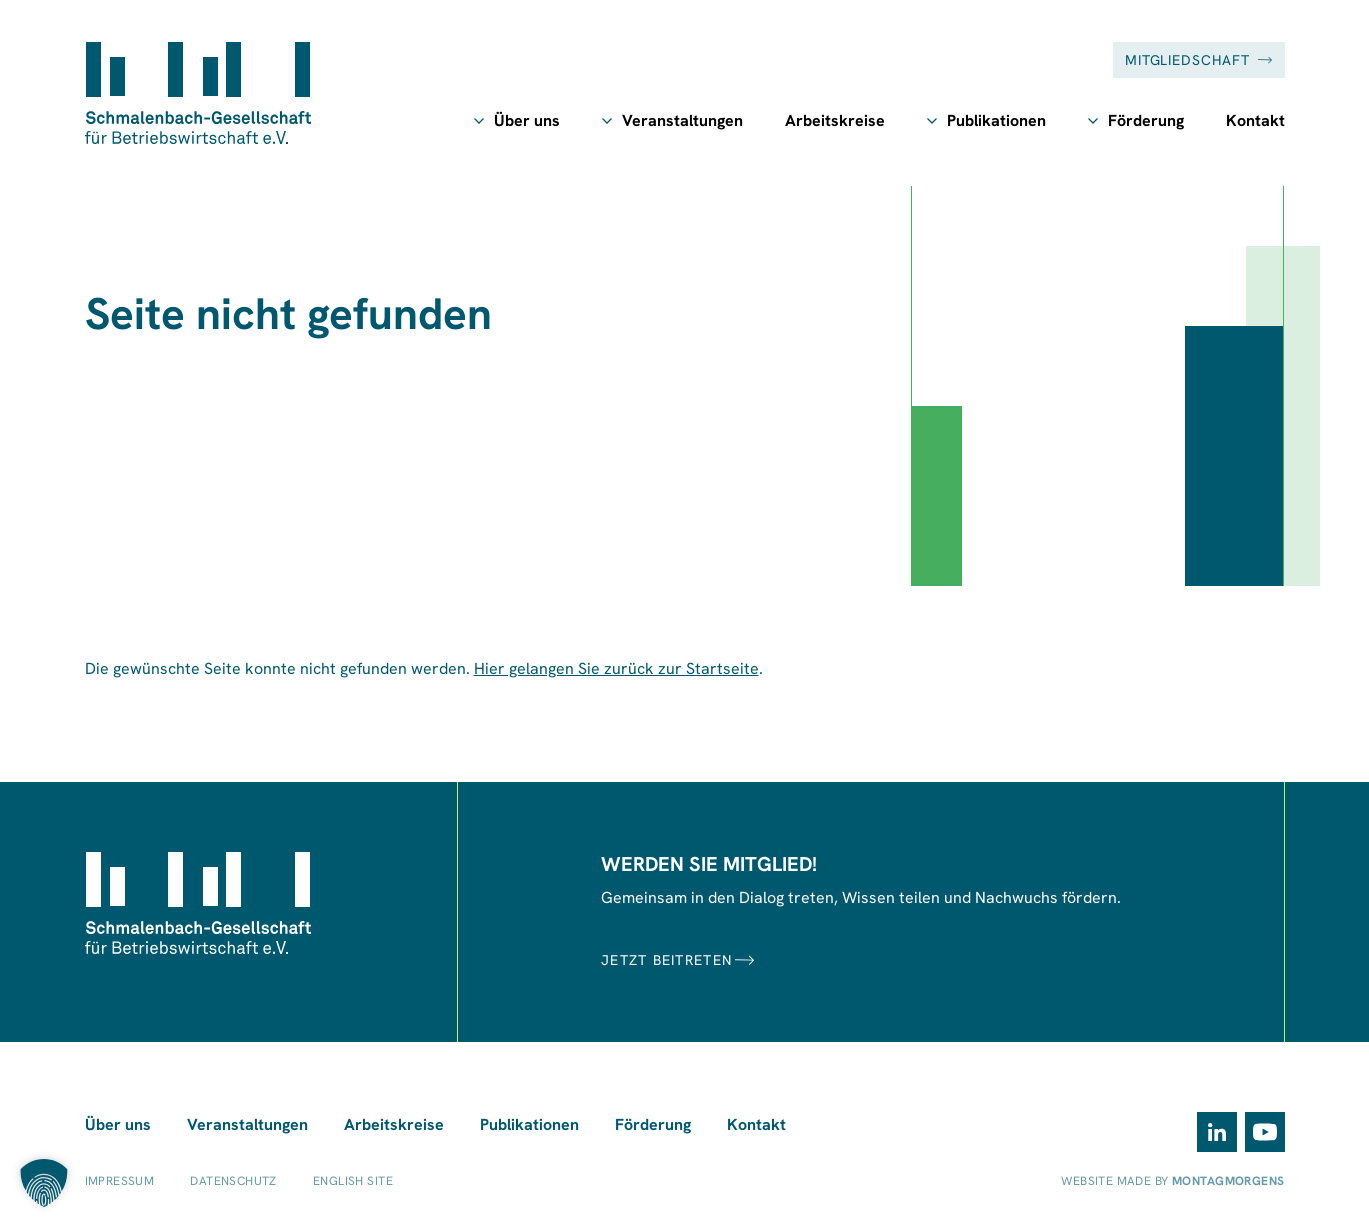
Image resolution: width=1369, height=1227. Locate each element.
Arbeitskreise (835, 120)
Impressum (120, 1181)
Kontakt (1255, 120)
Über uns (527, 120)
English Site (353, 1181)
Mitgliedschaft (1199, 60)
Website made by (1172, 1181)
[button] (44, 1183)
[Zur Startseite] (198, 93)
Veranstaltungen (682, 120)
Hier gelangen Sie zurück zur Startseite (616, 668)
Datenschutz (233, 1181)
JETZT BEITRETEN (677, 960)
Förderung (1146, 120)
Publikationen (996, 120)
